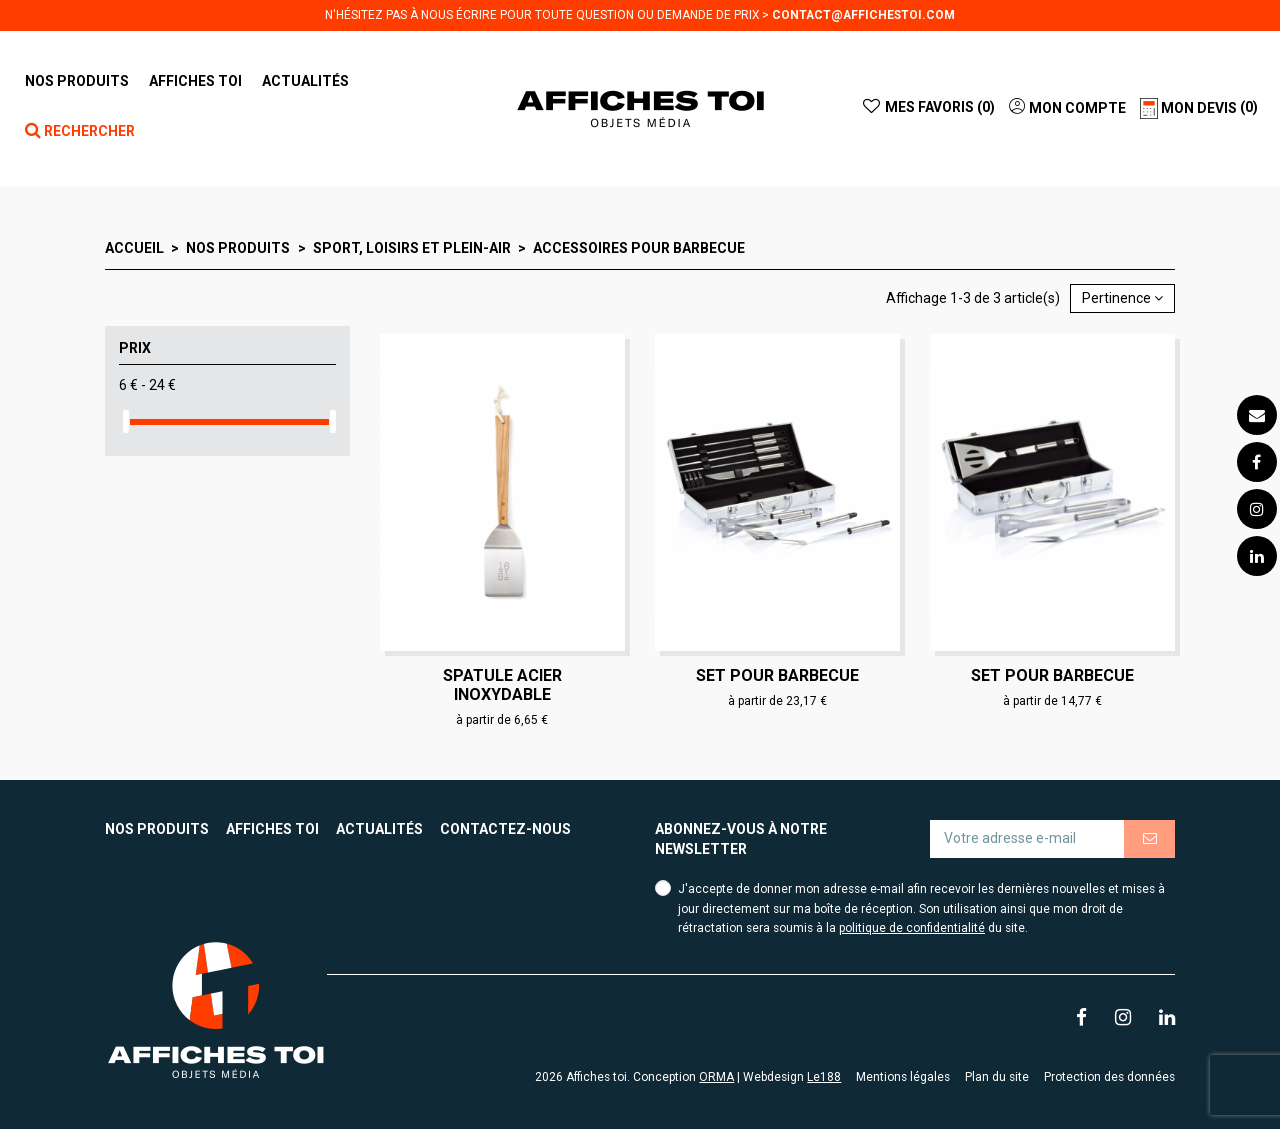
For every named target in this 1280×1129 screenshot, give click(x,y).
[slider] (126, 421)
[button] (195, 81)
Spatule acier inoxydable (502, 685)
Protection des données (1109, 1077)
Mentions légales (903, 1077)
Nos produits (157, 829)
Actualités (379, 829)
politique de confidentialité (912, 928)
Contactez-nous (505, 829)
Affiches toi (272, 829)
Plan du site (997, 1077)
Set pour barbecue (777, 675)
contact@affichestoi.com (863, 15)
